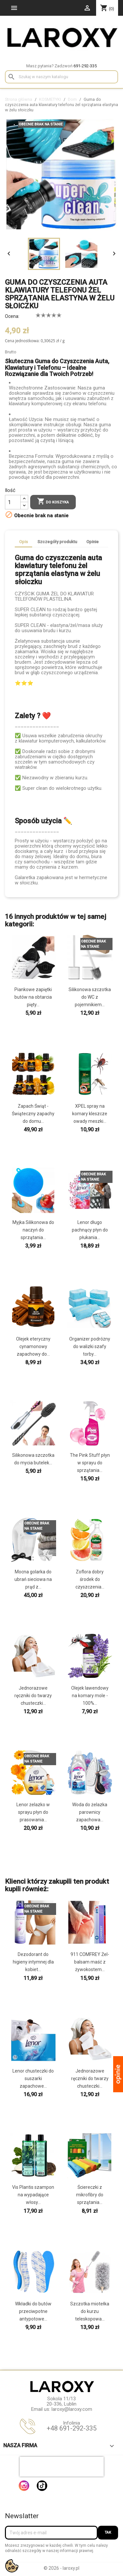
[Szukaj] (61, 76)
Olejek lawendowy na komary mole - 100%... (90, 1695)
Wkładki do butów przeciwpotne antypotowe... (33, 2311)
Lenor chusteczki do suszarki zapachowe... (33, 2078)
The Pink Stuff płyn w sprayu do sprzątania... (90, 1463)
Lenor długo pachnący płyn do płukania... (90, 1230)
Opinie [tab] (92, 541)
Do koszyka (53, 501)
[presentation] (62, 2466)
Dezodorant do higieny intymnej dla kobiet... (33, 1962)
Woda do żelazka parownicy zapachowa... (89, 1812)
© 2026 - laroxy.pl (61, 2568)
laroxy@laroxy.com (71, 2409)
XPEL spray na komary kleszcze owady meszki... (89, 1113)
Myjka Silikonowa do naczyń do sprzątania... (33, 1230)
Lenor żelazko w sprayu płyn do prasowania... (33, 1812)
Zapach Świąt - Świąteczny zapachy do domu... (33, 1113)
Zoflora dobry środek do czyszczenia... (89, 1579)
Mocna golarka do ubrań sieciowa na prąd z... (33, 1579)
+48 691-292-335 (71, 2428)
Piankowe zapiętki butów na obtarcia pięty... (33, 997)
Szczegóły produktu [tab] (57, 541)
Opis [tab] (23, 541)
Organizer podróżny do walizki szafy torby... (89, 1346)
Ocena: (12, 316)
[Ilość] (13, 502)
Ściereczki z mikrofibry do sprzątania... (89, 2195)
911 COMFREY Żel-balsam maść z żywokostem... (90, 1962)
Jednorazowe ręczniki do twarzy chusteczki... (33, 1695)
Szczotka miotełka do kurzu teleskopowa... (89, 2311)
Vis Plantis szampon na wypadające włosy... (33, 2195)
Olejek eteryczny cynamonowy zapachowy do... (33, 1346)
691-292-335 (85, 65)
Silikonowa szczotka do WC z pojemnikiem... (90, 997)
